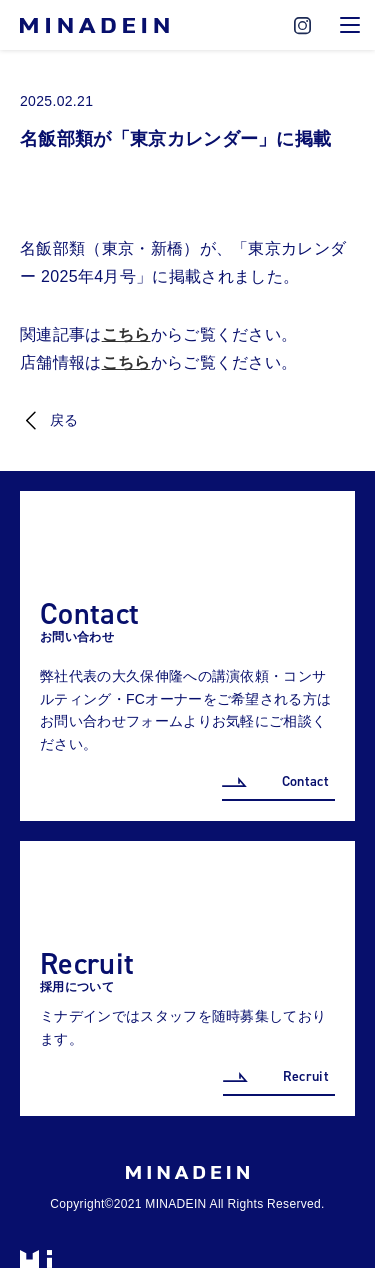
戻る (64, 420)
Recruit (306, 1076)
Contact (305, 781)
